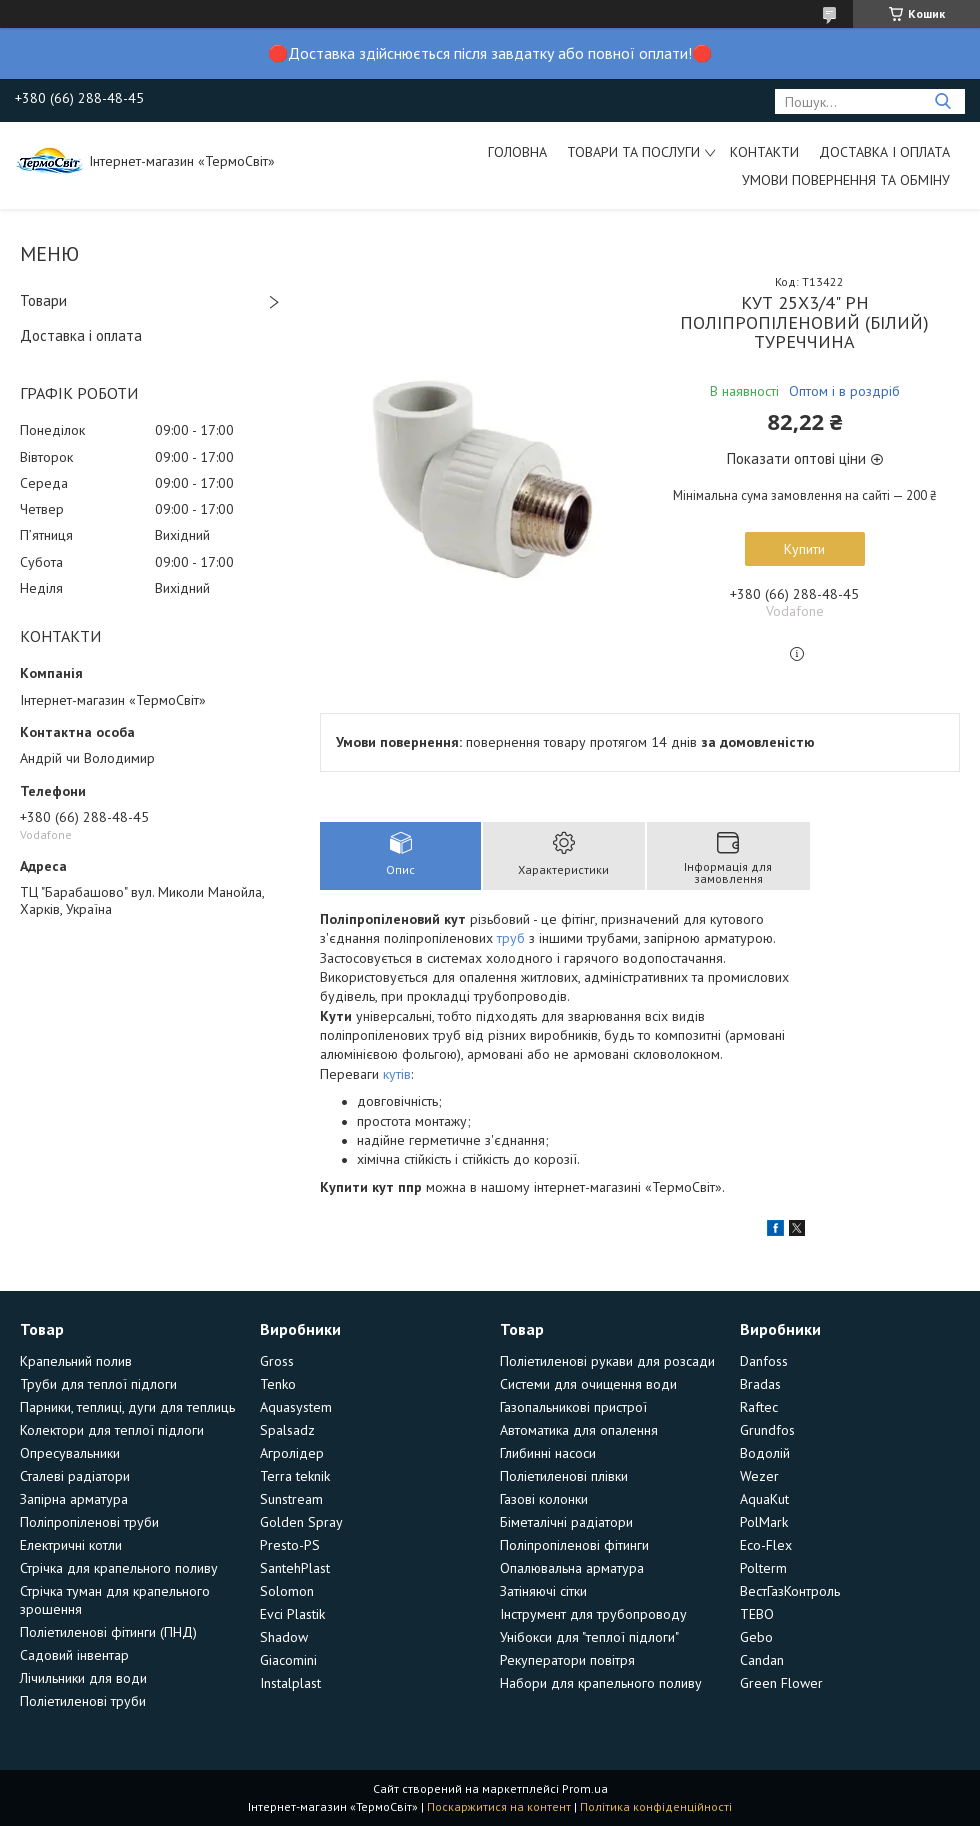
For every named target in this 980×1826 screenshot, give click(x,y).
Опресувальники (70, 1453)
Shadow (284, 1637)
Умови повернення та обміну (846, 180)
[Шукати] (942, 101)
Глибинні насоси (548, 1453)
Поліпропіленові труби (89, 1522)
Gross (277, 1361)
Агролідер (292, 1453)
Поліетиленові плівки (564, 1476)
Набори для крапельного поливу (601, 1683)
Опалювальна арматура (572, 1568)
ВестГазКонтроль (790, 1591)
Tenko (278, 1384)
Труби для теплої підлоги (98, 1384)
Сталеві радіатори (75, 1476)
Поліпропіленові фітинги (574, 1545)
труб (511, 938)
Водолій (765, 1453)
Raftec (759, 1407)
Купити (804, 549)
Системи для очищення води (588, 1384)
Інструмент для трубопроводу (593, 1614)
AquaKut (764, 1499)
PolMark (764, 1522)
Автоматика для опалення (579, 1430)
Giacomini (288, 1660)
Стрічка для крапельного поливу (119, 1568)
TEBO (757, 1614)
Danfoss (764, 1361)
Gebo (756, 1637)
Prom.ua (585, 1788)
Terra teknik (295, 1476)
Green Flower (781, 1683)
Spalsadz (287, 1430)
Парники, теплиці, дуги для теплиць (127, 1407)
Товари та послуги (633, 152)
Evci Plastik (292, 1614)
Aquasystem (296, 1407)
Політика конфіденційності (656, 1806)
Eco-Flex (766, 1545)
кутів (397, 1074)
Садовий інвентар (74, 1655)
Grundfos (767, 1430)
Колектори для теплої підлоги (112, 1430)
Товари (43, 300)
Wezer (759, 1476)
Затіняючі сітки (543, 1591)
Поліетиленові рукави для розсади (607, 1361)
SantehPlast (295, 1568)
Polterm (763, 1568)
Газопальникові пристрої (573, 1407)
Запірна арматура (74, 1499)
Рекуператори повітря (567, 1660)
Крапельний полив (76, 1361)
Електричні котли (71, 1545)
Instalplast (290, 1683)
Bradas (760, 1384)
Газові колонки (544, 1499)
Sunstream (291, 1499)
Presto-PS (290, 1545)
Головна (517, 152)
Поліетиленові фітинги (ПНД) (108, 1632)
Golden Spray (301, 1522)
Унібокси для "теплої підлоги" (589, 1637)
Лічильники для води (83, 1678)
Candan (762, 1660)
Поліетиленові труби (83, 1701)
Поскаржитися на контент (499, 1806)
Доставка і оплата (884, 152)
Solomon (287, 1591)
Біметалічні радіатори (566, 1522)
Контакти (764, 152)
